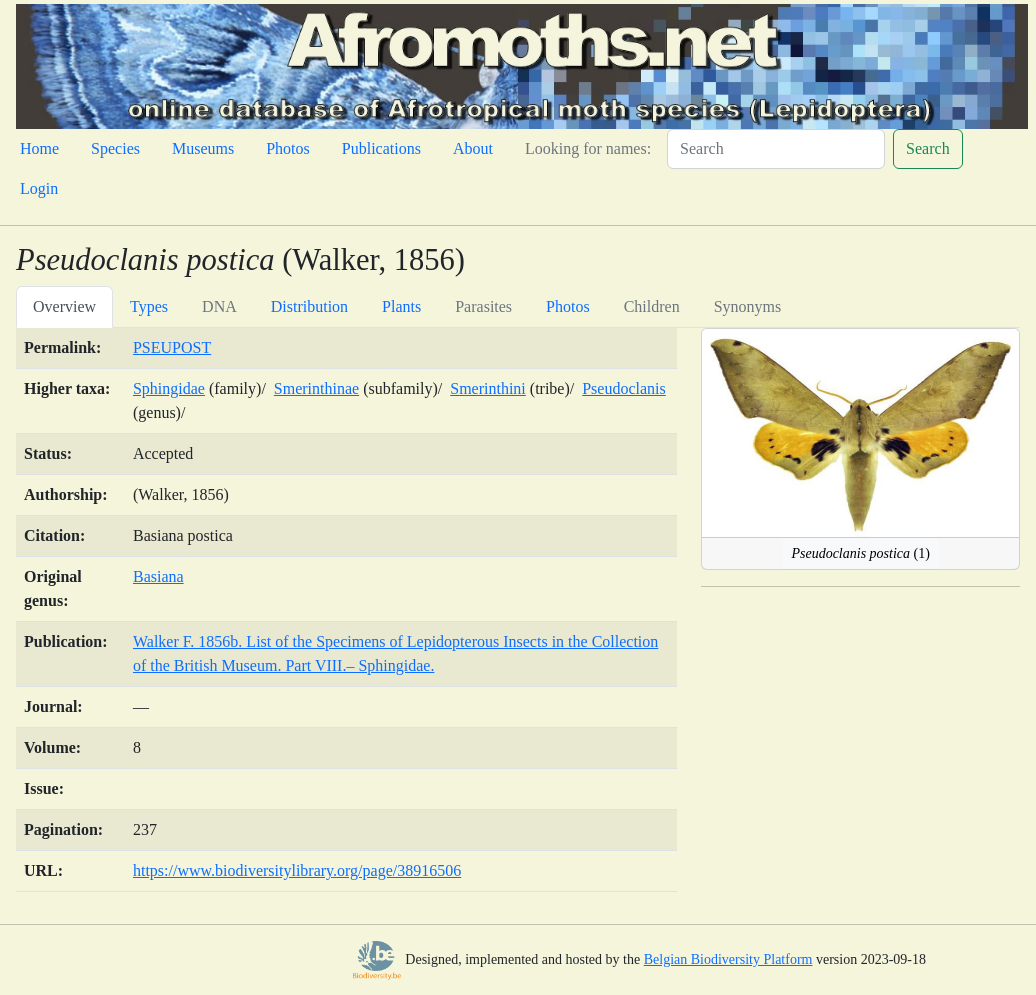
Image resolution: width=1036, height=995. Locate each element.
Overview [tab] (64, 306)
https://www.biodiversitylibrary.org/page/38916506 (297, 870)
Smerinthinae (316, 388)
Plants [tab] (401, 306)
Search (928, 148)
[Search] (776, 149)
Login (39, 188)
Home (39, 148)
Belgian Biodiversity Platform (728, 959)
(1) (860, 553)
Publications (381, 148)
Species (115, 148)
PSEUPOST (172, 347)
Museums (203, 148)
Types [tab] (149, 306)
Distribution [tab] (309, 306)
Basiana (158, 576)
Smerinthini (488, 388)
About (473, 148)
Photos (288, 148)
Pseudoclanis (624, 388)
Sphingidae (169, 388)
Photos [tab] (568, 306)
